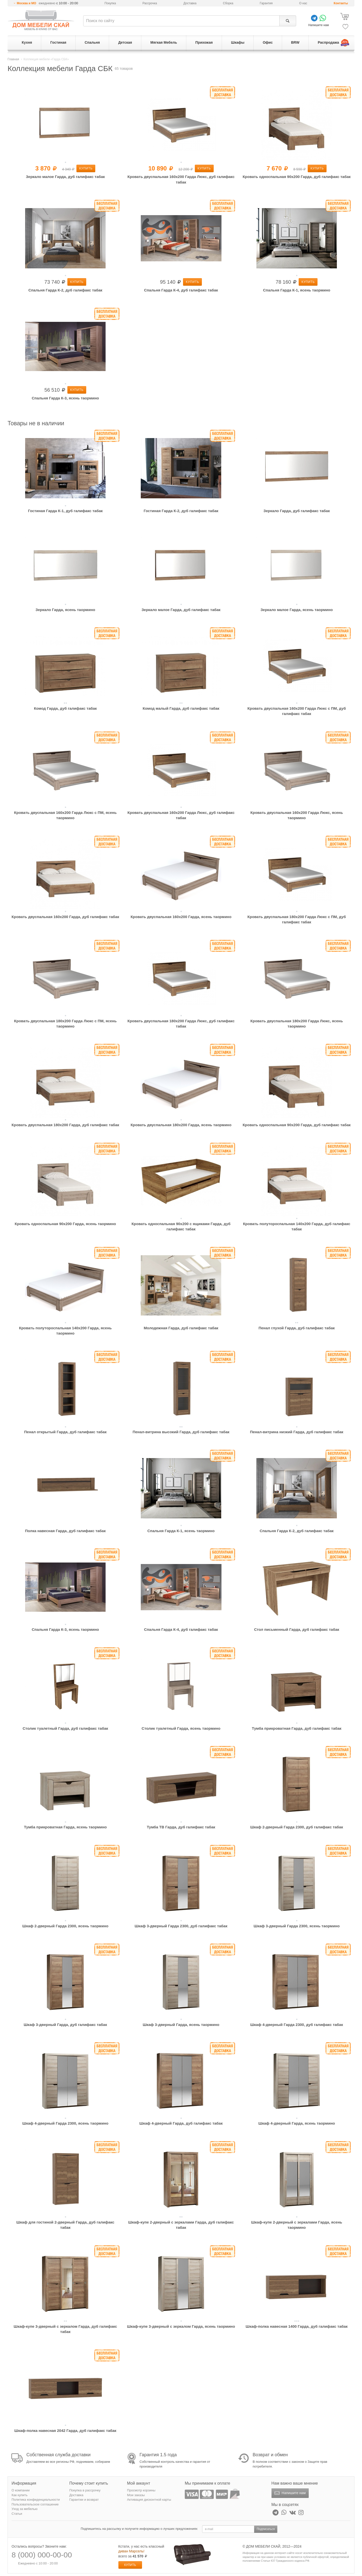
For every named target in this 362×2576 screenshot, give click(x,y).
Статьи (17, 2513)
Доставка (190, 3)
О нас (303, 3)
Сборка (228, 3)
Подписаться (266, 2529)
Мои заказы (136, 2495)
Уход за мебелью (24, 2509)
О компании (21, 2490)
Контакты (341, 3)
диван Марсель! (131, 2551)
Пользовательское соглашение (35, 2504)
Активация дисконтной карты (149, 2499)
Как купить (19, 2495)
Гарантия (266, 3)
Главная (13, 59)
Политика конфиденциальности (36, 2499)
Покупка (110, 3)
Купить (86, 168)
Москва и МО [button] (26, 3)
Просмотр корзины (141, 2490)
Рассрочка (150, 3)
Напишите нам (289, 2493)
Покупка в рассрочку (85, 2490)
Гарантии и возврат (84, 2499)
